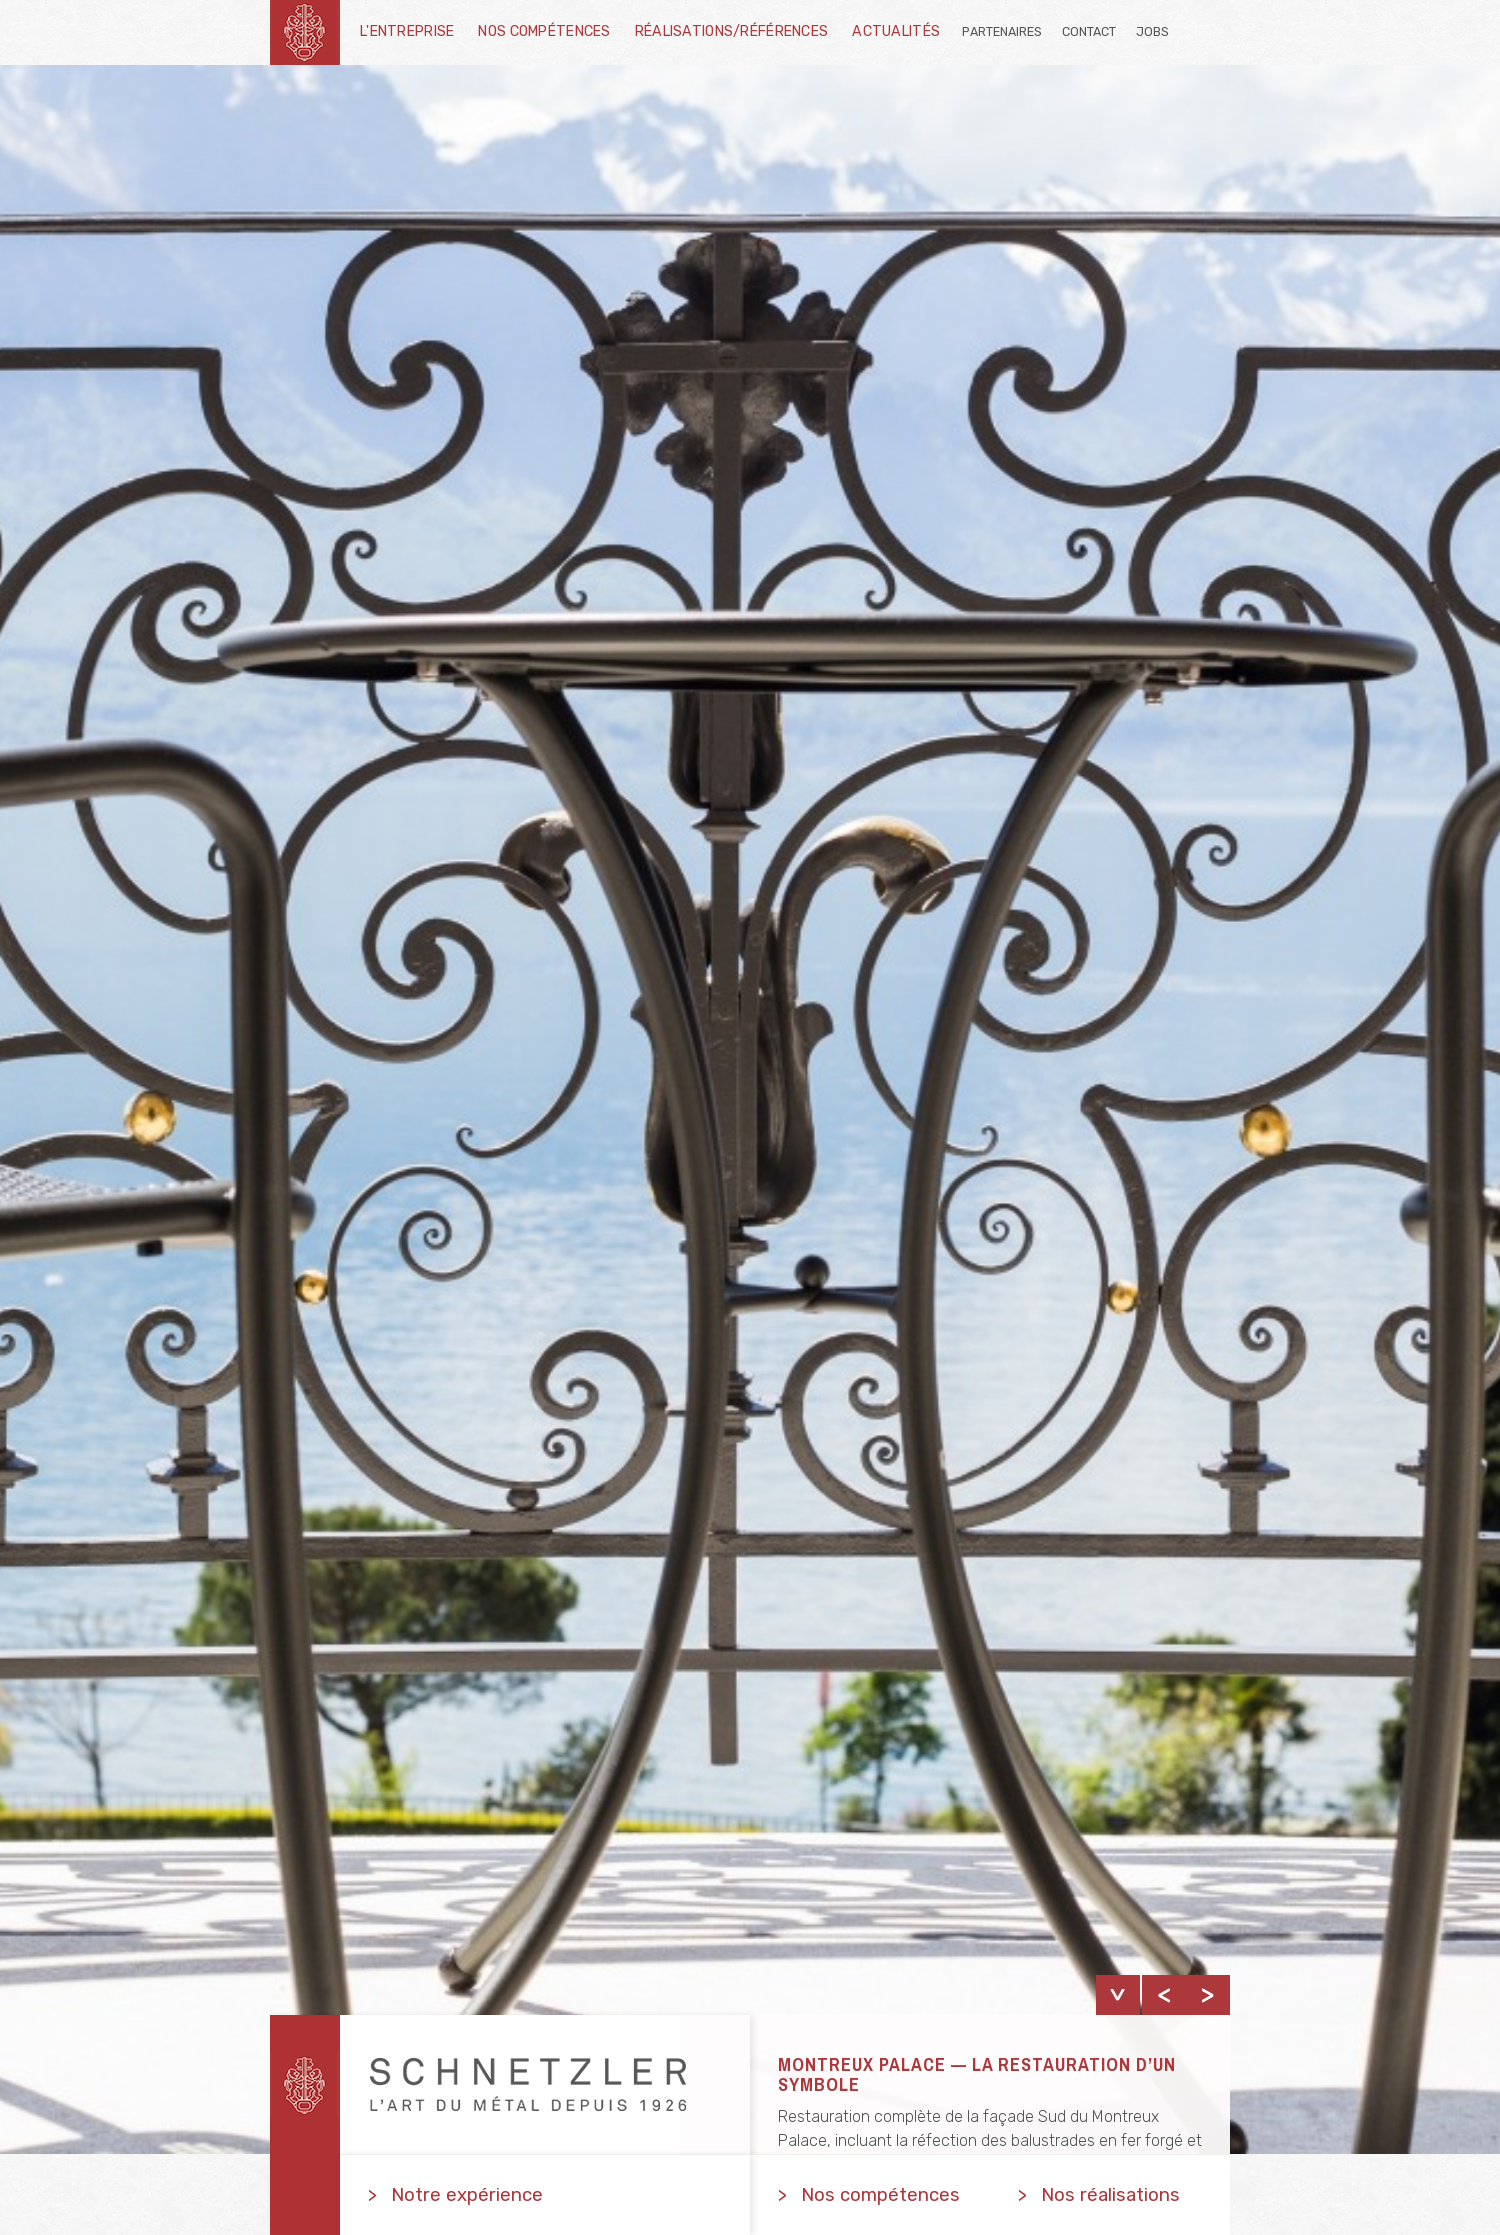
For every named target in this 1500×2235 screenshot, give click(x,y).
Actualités (896, 31)
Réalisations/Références (732, 31)
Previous (1164, 1995)
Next (1208, 1995)
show (1118, 1995)
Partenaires (1002, 31)
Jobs (1152, 31)
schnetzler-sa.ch (305, 32)
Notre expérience (467, 2195)
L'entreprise (407, 31)
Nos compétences (544, 31)
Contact (1089, 31)
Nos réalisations (1110, 2195)
